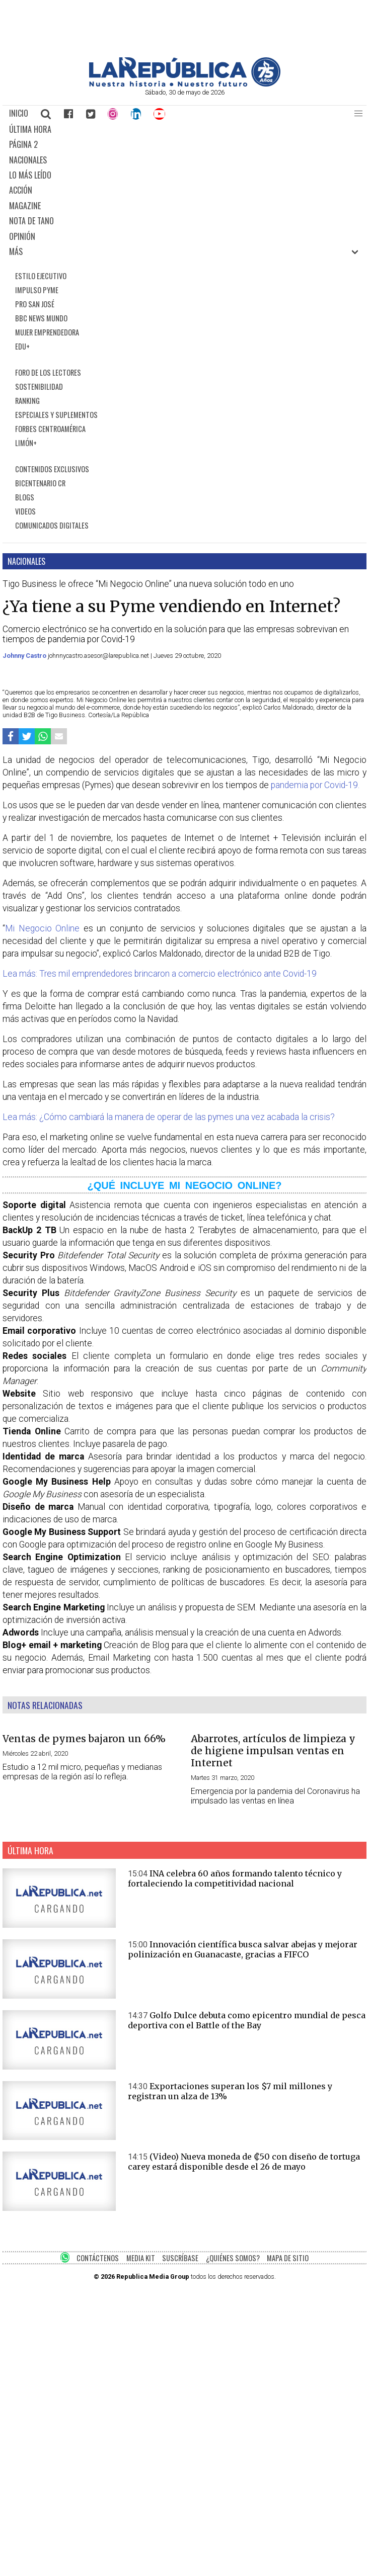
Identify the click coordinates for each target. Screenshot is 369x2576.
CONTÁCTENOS (98, 2258)
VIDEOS (25, 511)
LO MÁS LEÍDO (30, 175)
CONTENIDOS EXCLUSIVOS (52, 469)
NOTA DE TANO (31, 221)
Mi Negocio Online (44, 928)
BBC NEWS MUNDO (41, 318)
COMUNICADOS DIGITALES (52, 525)
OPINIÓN (22, 236)
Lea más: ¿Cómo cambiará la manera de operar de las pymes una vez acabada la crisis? (169, 1117)
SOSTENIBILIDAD (39, 386)
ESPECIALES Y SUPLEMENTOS (56, 414)
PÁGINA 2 (23, 144)
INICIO (18, 113)
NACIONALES (28, 160)
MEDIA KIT (140, 2258)
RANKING (27, 400)
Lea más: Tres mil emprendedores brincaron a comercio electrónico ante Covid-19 (160, 974)
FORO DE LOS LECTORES (48, 372)
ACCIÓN (20, 190)
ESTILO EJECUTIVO (40, 276)
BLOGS (24, 497)
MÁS (16, 251)
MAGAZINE (25, 206)
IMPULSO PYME (36, 290)
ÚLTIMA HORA (30, 129)
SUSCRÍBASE (180, 2258)
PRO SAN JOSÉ (34, 304)
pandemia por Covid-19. (315, 785)
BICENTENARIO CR (40, 483)
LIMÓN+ (26, 443)
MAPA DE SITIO (288, 2258)
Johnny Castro (25, 655)
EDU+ (22, 346)
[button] (358, 114)
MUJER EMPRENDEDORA (47, 332)
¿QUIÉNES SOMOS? (233, 2258)
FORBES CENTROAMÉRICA (50, 428)
